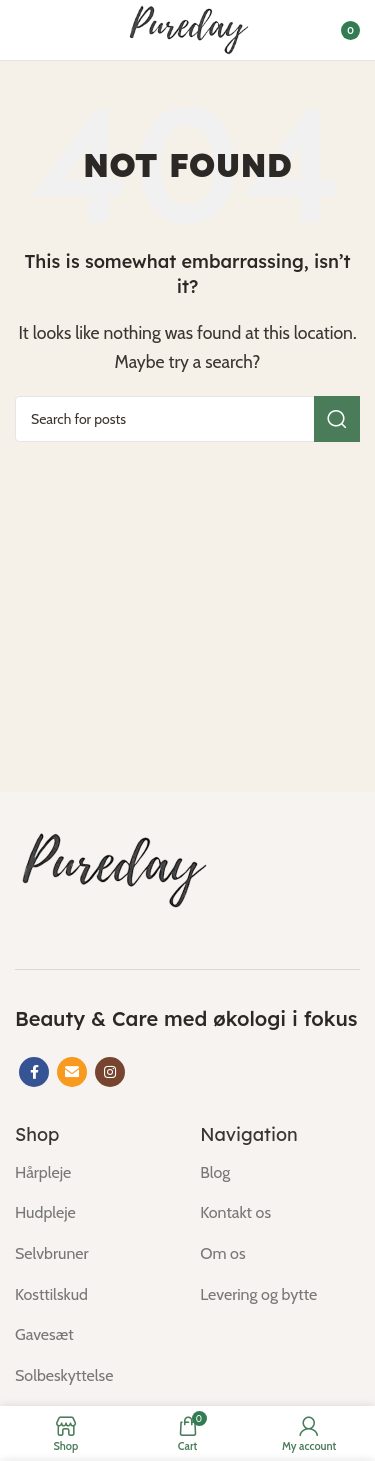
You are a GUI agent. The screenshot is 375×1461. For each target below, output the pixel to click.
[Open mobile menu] (25, 30)
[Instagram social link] (110, 1072)
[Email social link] (72, 1072)
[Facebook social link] (34, 1072)
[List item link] (92, 1173)
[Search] (187, 419)
